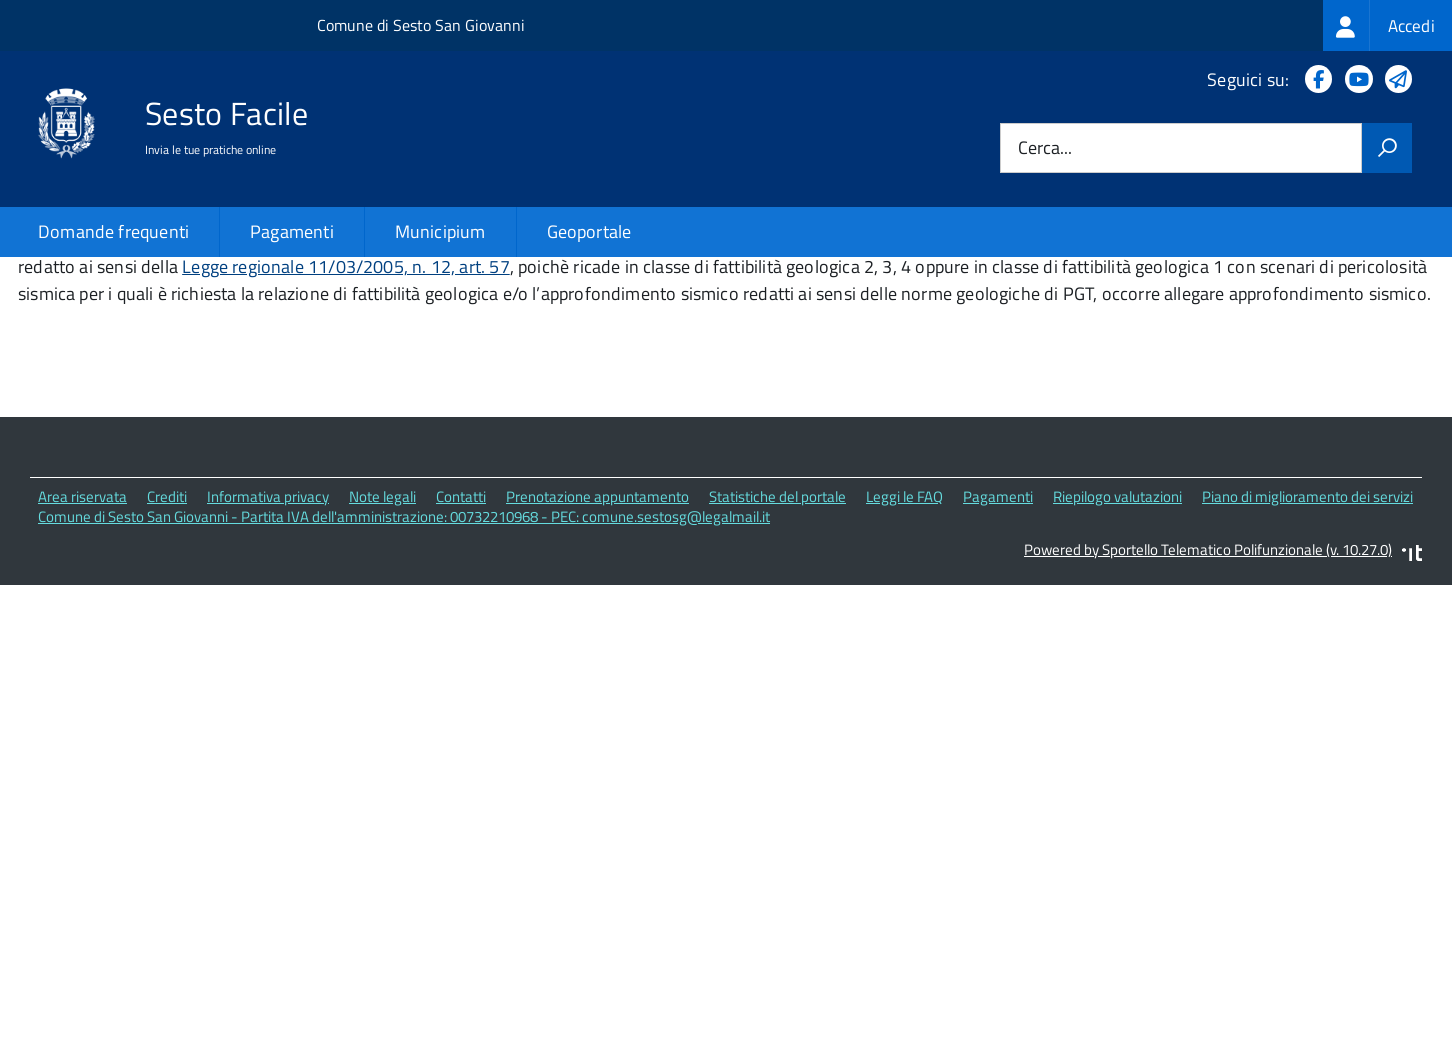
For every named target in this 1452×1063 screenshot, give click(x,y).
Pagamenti (292, 231)
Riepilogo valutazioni (1117, 631)
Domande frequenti (113, 231)
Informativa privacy (268, 631)
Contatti (461, 631)
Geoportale (589, 231)
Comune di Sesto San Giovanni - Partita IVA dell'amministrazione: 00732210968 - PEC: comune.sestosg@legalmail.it (404, 652)
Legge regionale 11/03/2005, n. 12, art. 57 (346, 402)
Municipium (440, 231)
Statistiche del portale (777, 631)
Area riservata (82, 631)
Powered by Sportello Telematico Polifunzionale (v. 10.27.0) (1208, 685)
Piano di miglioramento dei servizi (1307, 631)
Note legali (382, 631)
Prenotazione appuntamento (597, 631)
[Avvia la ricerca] (1387, 148)
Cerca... (1045, 148)
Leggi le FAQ (904, 631)
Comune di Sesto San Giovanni (421, 25)
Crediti (167, 631)
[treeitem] (1387, 25)
